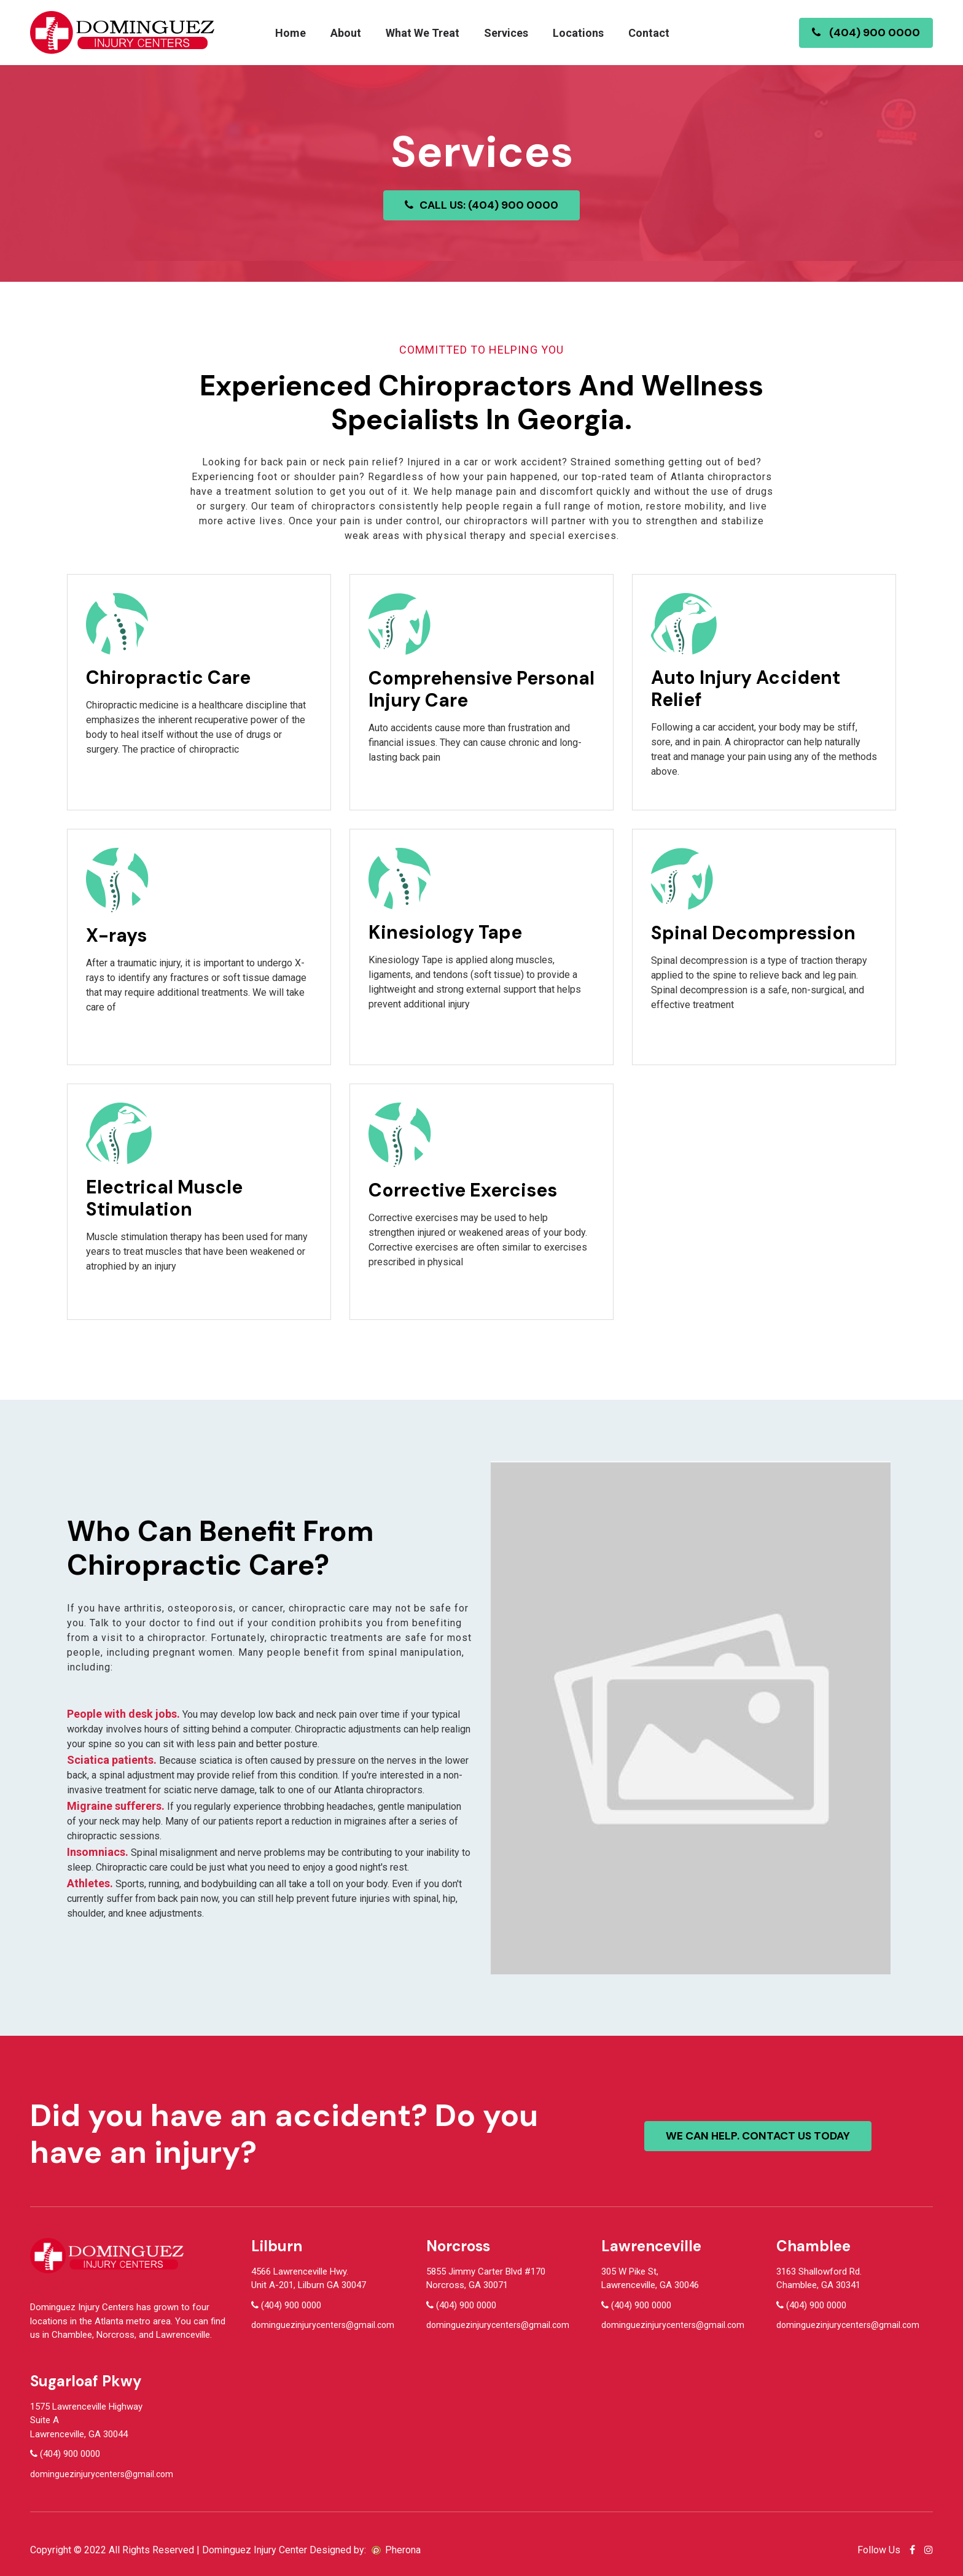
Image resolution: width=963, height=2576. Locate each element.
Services (506, 32)
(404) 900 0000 (866, 32)
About (345, 32)
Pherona (403, 2550)
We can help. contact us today (760, 2135)
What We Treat (422, 32)
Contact (648, 32)
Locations (578, 32)
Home (290, 32)
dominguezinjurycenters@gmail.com (322, 2325)
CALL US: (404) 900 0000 (481, 205)
